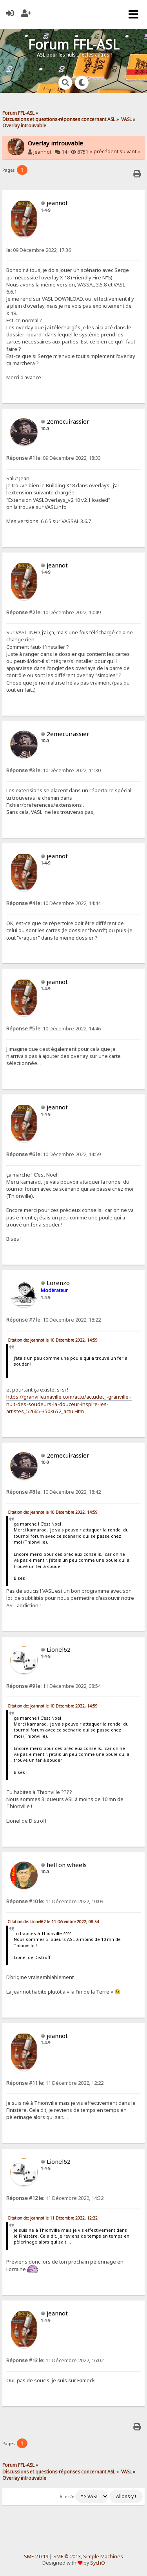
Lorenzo (58, 1283)
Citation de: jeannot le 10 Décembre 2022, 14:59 (52, 1340)
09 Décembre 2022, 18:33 (53, 458)
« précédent (104, 151)
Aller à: (67, 2496)
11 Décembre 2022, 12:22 (54, 2083)
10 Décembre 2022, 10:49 (53, 612)
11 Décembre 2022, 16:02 (54, 2360)
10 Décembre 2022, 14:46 (53, 1028)
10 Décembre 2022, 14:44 (53, 903)
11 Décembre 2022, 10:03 (54, 1901)
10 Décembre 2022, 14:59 (53, 1154)
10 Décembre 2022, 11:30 (53, 770)
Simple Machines (103, 2556)
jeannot (42, 152)
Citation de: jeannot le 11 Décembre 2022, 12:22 (52, 2218)
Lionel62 (59, 1649)
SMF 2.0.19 (36, 2556)
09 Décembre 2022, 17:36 (38, 250)
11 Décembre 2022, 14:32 (54, 2198)
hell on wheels (67, 1865)
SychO (97, 2562)
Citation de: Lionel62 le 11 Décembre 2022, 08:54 (53, 1921)
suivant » (130, 151)
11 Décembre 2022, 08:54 (53, 1686)
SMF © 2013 (67, 2556)
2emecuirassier (68, 421)
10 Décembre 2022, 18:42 (53, 1492)
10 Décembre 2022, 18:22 (53, 1319)
